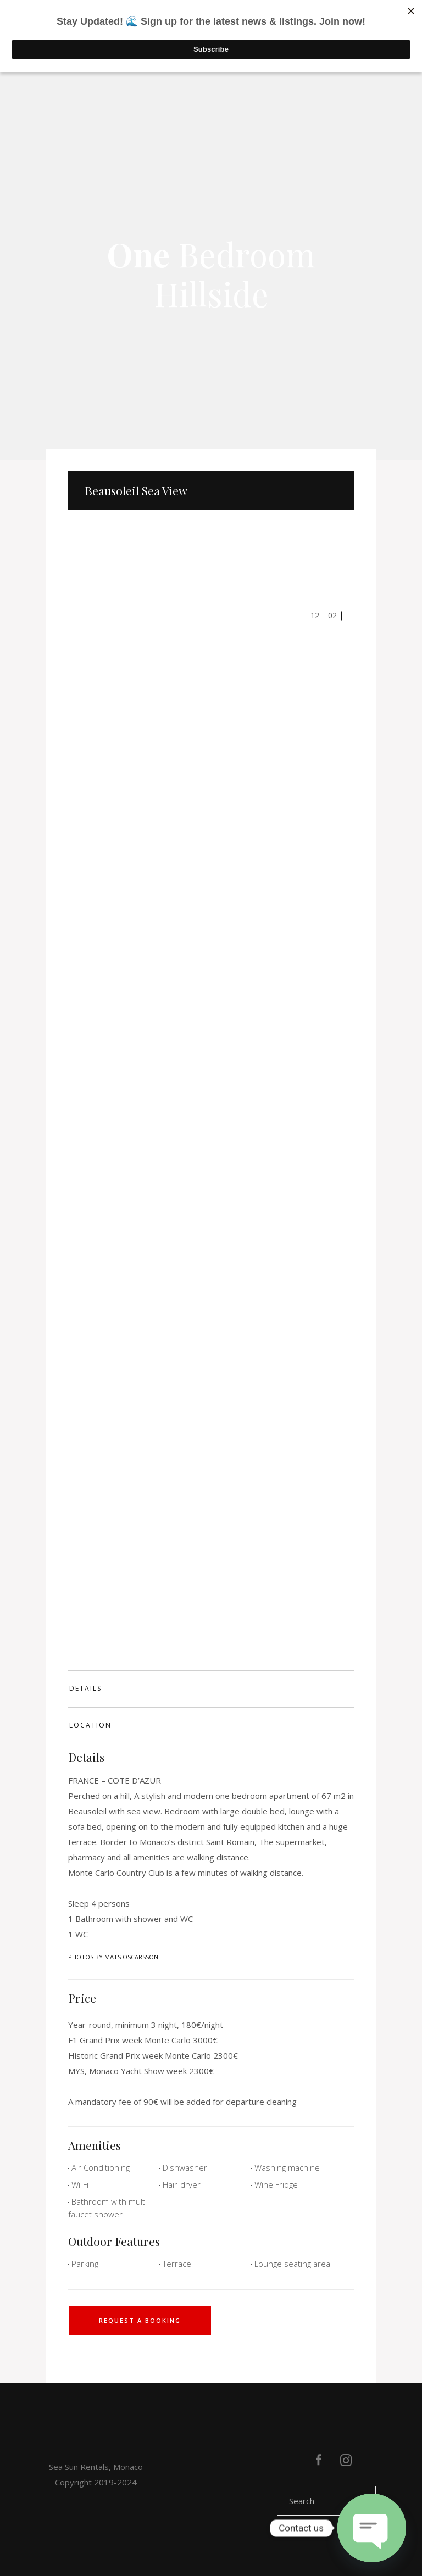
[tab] (211, 1689)
